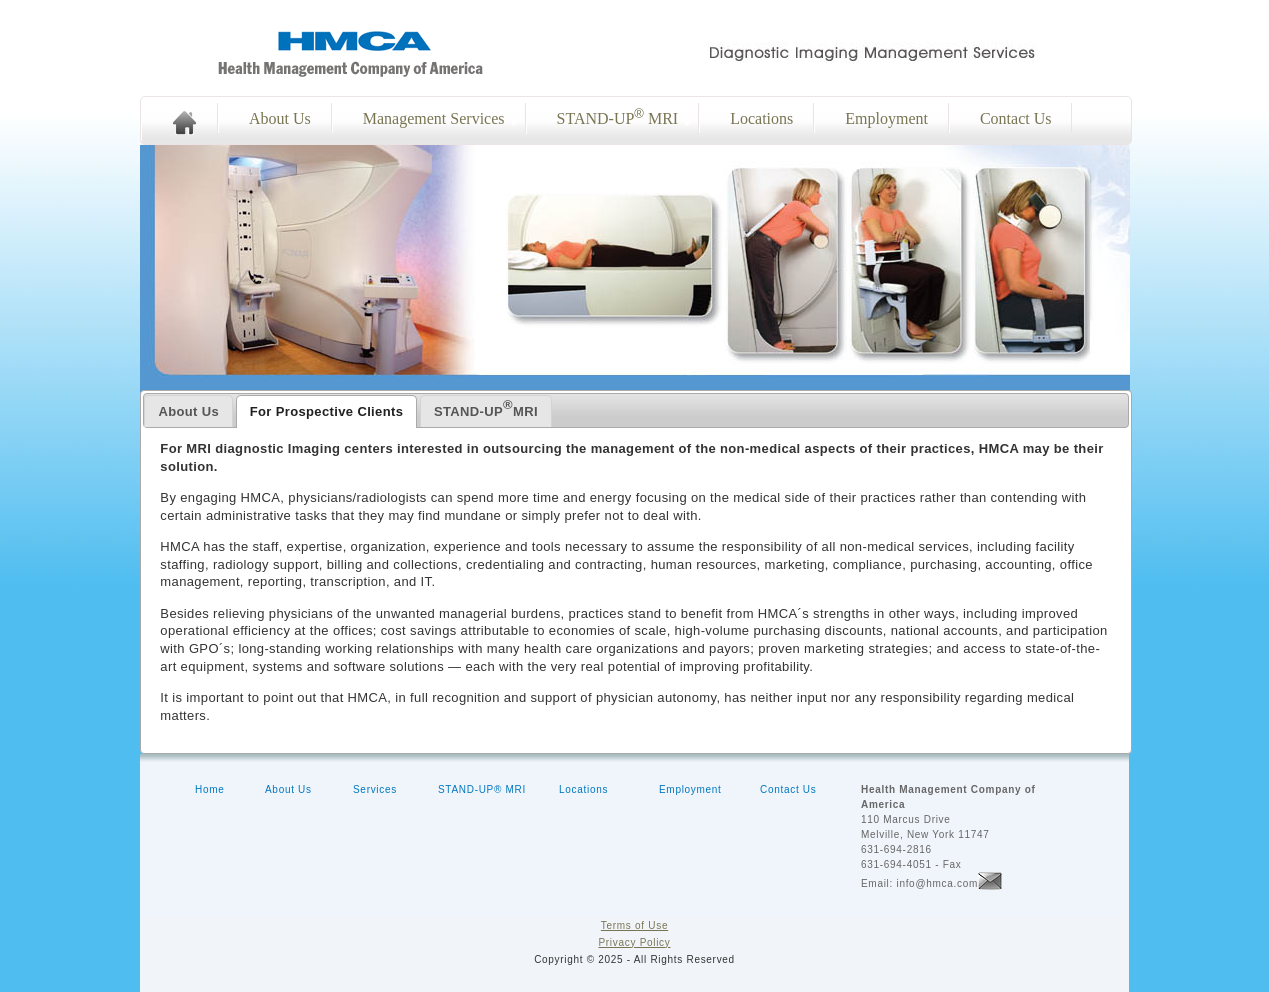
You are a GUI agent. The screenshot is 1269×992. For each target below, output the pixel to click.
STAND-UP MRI (618, 117)
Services (375, 789)
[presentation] (188, 411)
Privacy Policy (634, 942)
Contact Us (1016, 118)
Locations (761, 118)
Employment (886, 118)
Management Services (434, 118)
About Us (280, 118)
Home (209, 789)
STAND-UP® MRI (482, 789)
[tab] (188, 411)
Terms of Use (634, 925)
